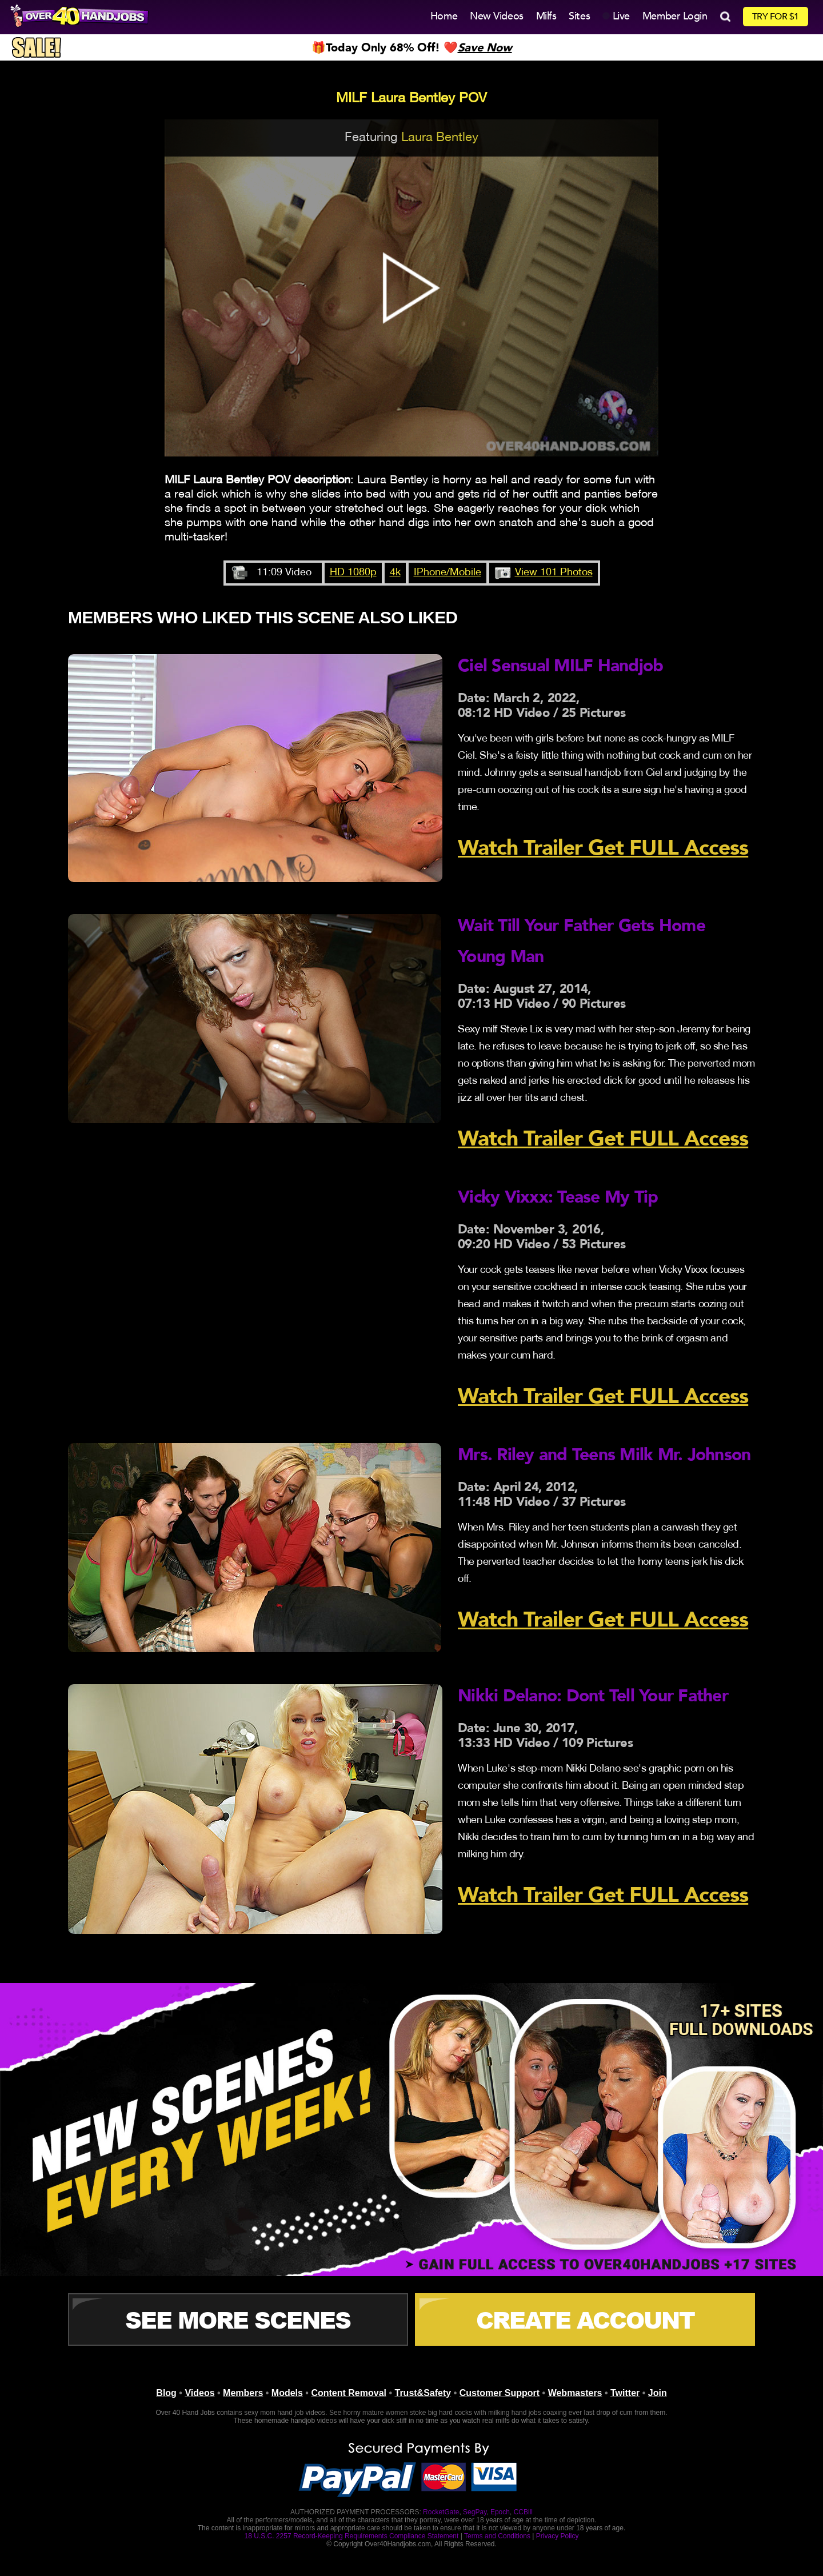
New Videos (497, 16)
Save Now (485, 47)
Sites (579, 16)
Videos (199, 2393)
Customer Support (500, 2393)
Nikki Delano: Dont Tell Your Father (593, 1696)
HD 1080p (353, 573)
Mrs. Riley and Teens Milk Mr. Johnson (604, 1455)
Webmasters (575, 2393)
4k (395, 573)
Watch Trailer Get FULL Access (603, 848)
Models (287, 2393)
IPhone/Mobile (447, 573)
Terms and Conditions (497, 2536)
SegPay (474, 2512)
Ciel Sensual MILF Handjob (560, 666)
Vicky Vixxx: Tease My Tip (558, 1197)
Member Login (675, 16)
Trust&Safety (423, 2393)
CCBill (523, 2512)
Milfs (546, 16)
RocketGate (441, 2512)
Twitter (625, 2393)
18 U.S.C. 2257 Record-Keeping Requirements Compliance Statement (352, 2536)
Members (243, 2393)
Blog (166, 2393)
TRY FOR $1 (776, 16)
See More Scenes (237, 2319)
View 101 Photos (554, 573)
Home (443, 16)
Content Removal (348, 2393)
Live (616, 16)
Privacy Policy (557, 2536)
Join (657, 2393)
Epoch (500, 2512)
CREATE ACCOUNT (585, 2319)
